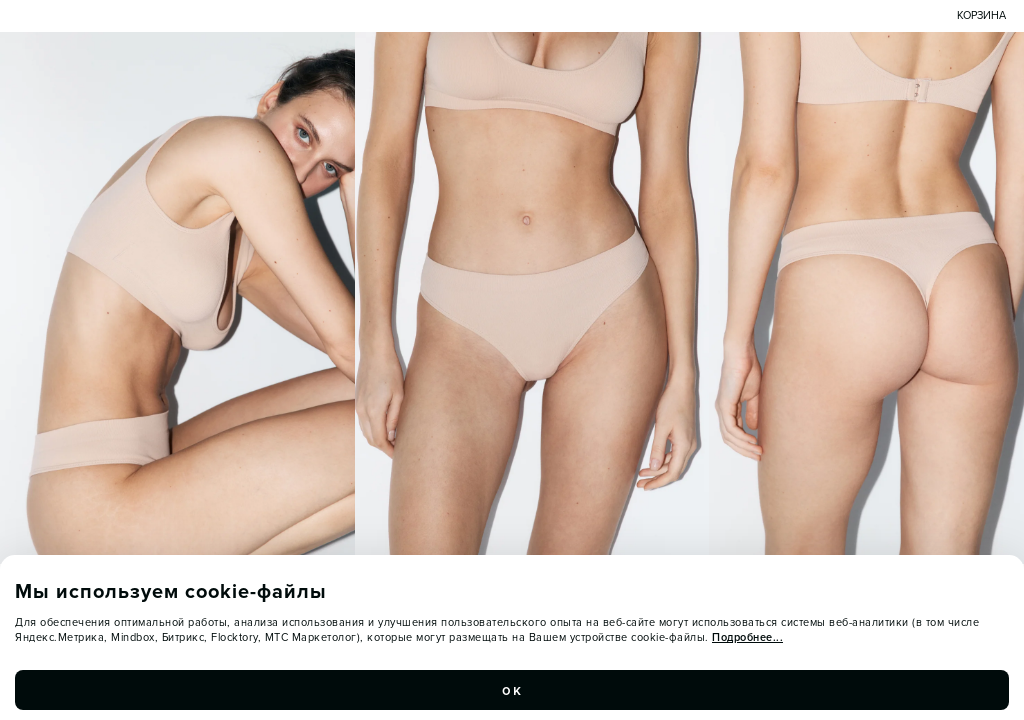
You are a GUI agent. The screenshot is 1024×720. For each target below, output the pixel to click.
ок (512, 695)
